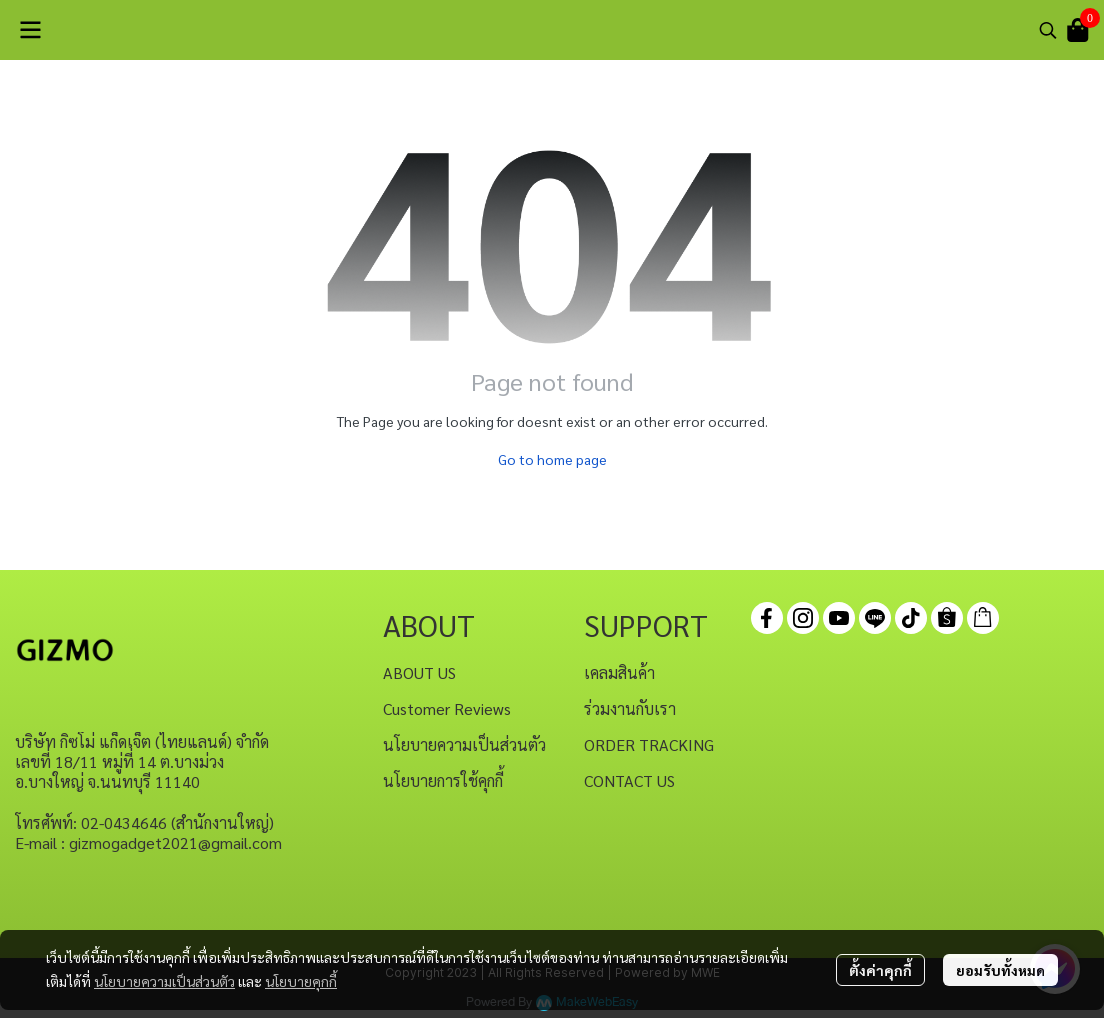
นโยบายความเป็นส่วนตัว (164, 981)
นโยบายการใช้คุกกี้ (443, 780)
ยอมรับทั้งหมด (1000, 970)
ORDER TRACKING (649, 744)
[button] (1048, 30)
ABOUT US (419, 672)
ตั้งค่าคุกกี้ (880, 970)
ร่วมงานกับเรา (630, 708)
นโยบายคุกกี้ (301, 981)
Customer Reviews (447, 708)
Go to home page (552, 459)
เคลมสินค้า (619, 672)
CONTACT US (629, 780)
